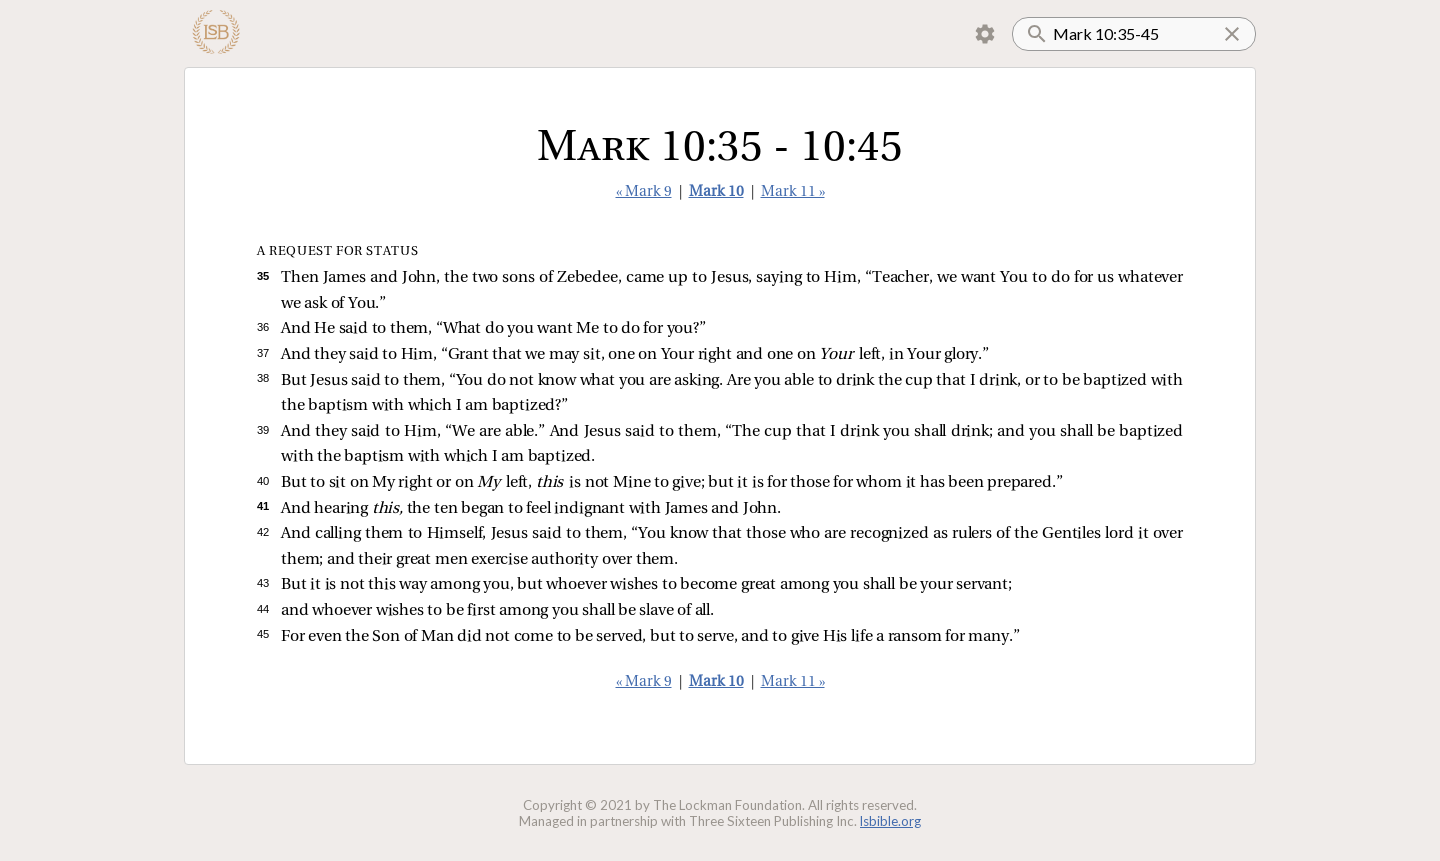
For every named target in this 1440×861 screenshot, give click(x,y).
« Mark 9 (644, 192)
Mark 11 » (793, 192)
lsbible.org (890, 821)
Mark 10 (716, 192)
